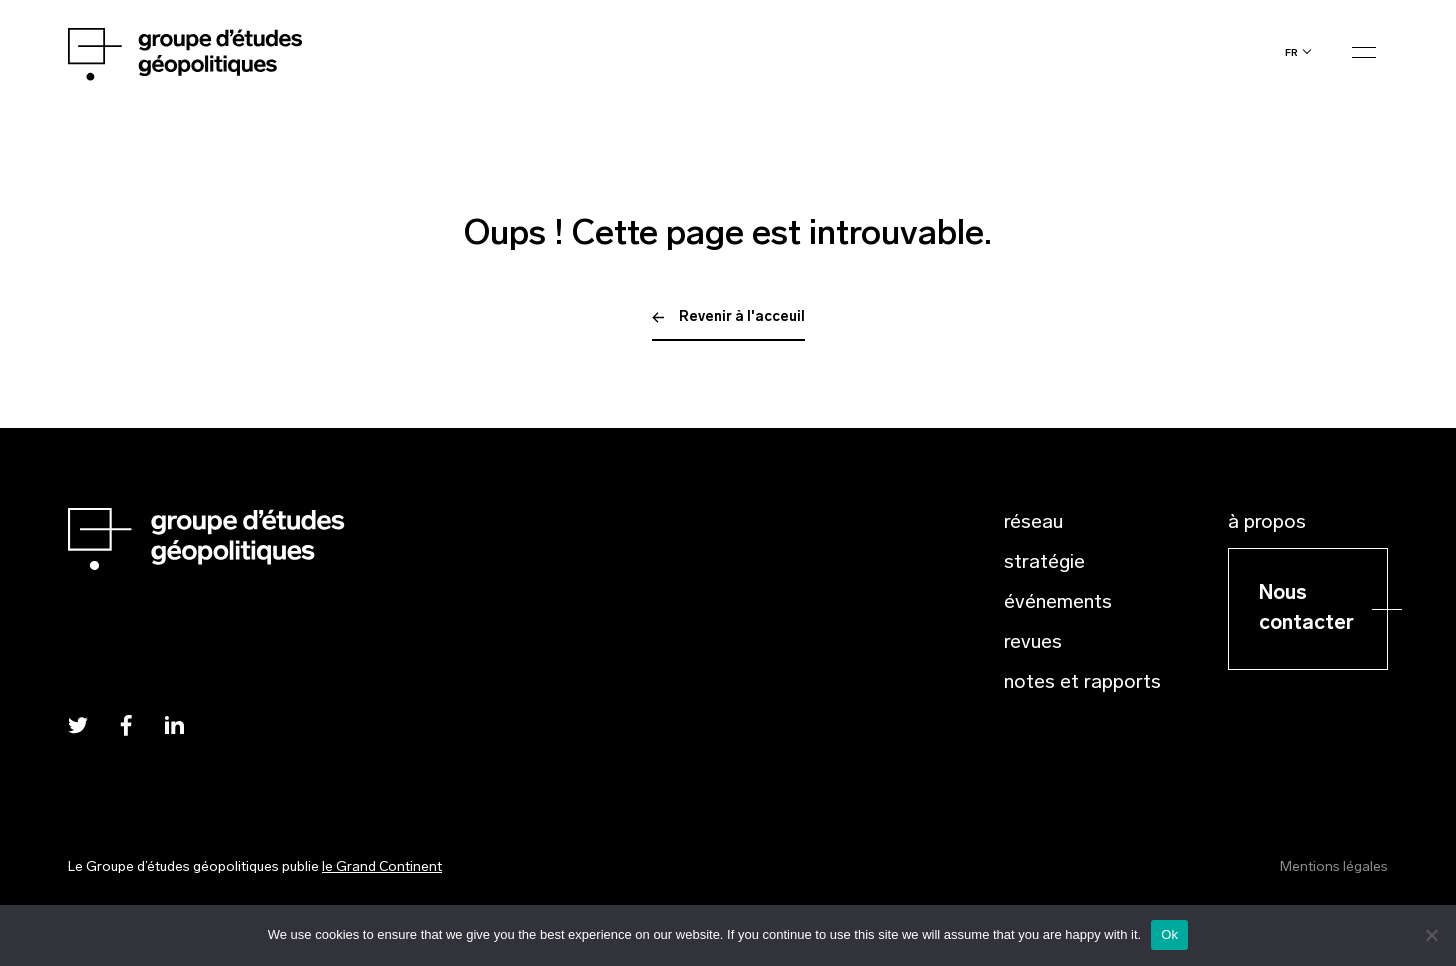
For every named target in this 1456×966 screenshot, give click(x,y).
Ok (1169, 934)
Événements (1058, 603)
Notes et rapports (1082, 683)
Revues (1033, 643)
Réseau (1033, 523)
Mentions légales (1334, 867)
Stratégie (1044, 563)
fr (1291, 52)
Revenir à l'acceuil (728, 317)
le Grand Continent (382, 867)
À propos (1267, 523)
